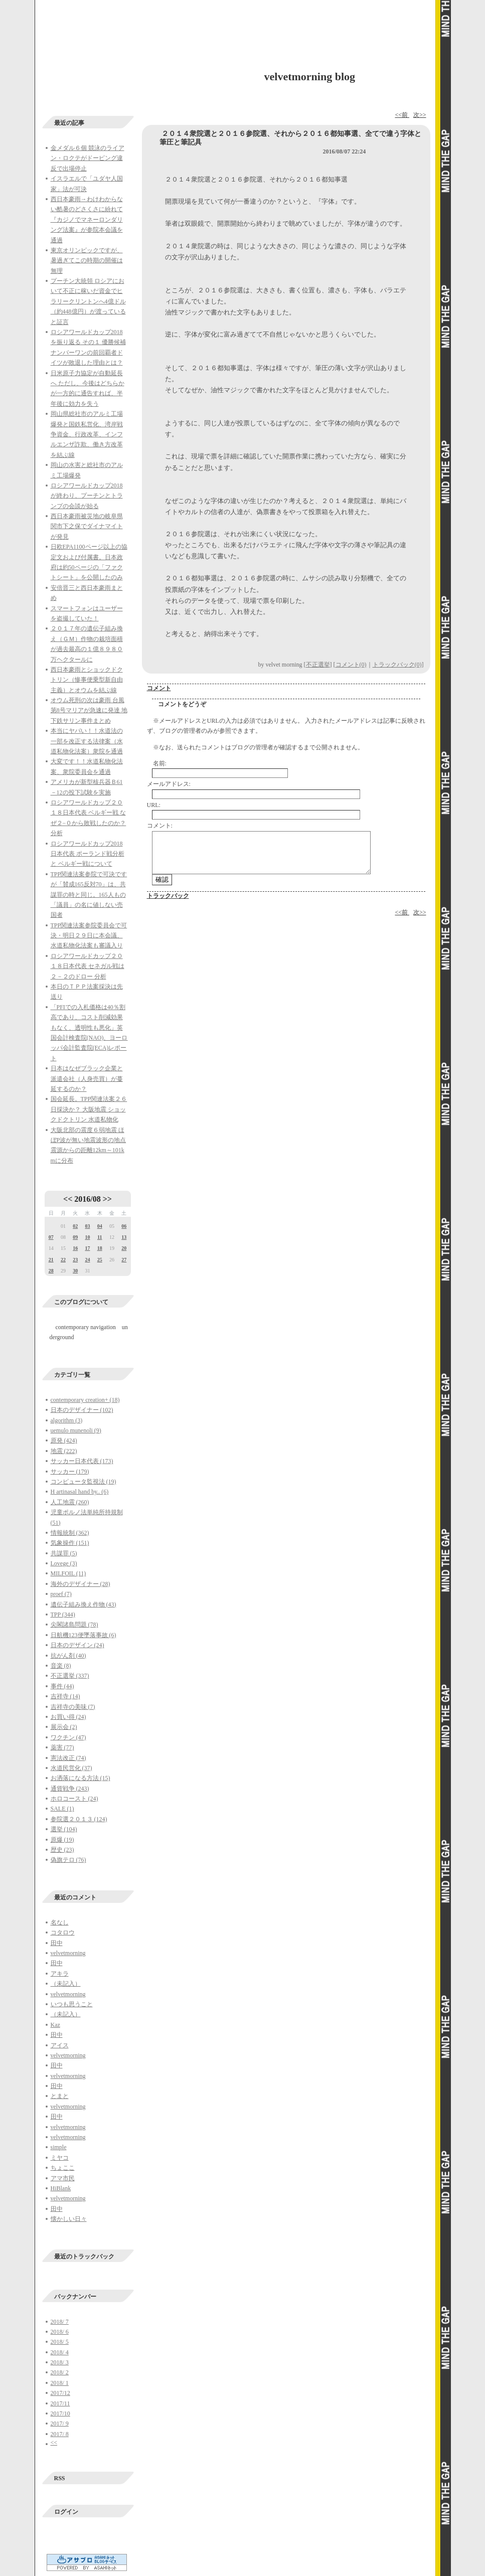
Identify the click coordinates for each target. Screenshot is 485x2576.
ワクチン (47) (68, 1737)
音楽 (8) (61, 1665)
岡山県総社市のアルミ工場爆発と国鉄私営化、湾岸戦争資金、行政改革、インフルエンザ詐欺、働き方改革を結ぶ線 (87, 434)
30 (75, 1270)
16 (75, 1248)
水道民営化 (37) (71, 1768)
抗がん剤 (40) (68, 1655)
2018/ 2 (60, 2372)
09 (75, 1237)
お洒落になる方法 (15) (80, 1778)
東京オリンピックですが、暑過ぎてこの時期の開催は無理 (87, 260)
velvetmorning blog (310, 76)
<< (67, 1199)
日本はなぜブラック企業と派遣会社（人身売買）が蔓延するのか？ (87, 1078)
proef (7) (61, 1593)
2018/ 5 (60, 2341)
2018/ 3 (60, 2362)
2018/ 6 (60, 2331)
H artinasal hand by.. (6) (80, 1491)
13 (123, 1237)
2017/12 (60, 2392)
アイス (60, 2045)
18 (99, 1248)
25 (99, 1259)
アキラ (60, 1973)
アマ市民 (63, 2178)
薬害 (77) (62, 1747)
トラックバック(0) (397, 664)
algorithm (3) (67, 1420)
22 (63, 1259)
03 (87, 1226)
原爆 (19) (62, 1839)
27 (123, 1259)
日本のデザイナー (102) (82, 1409)
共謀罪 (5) (64, 1553)
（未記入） (66, 1983)
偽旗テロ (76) (68, 1859)
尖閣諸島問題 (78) (74, 1624)
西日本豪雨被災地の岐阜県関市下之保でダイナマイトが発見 (87, 526)
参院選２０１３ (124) (79, 1819)
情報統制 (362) (70, 1532)
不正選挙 (318, 664)
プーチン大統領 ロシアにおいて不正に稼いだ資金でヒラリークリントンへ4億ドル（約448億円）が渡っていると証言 (88, 301)
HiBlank (61, 2188)
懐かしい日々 (69, 2218)
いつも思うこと (72, 2004)
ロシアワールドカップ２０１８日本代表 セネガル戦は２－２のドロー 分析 (87, 966)
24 (87, 1259)
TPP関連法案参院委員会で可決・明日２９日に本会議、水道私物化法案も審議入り (89, 935)
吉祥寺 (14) (65, 1696)
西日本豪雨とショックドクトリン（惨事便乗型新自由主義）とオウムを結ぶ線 (87, 680)
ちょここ (63, 2167)
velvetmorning (68, 1953)
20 (123, 1248)
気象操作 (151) (70, 1542)
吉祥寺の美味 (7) (73, 1706)
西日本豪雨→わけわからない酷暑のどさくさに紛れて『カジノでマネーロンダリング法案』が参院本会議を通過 (87, 220)
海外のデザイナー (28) (80, 1583)
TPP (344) (63, 1614)
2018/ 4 (60, 2352)
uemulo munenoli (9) (76, 1430)
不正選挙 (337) (70, 1675)
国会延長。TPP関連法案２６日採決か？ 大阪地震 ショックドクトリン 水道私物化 (89, 1109)
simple (59, 2147)
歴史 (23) (62, 1849)
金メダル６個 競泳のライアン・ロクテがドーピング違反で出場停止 (87, 158)
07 (51, 1237)
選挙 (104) (64, 1829)
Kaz (55, 2024)
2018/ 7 (60, 2321)
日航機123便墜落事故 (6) (83, 1635)
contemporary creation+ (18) (85, 1399)
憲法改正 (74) (68, 1757)
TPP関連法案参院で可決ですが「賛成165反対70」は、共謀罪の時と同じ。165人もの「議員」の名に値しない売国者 (89, 895)
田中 (57, 1943)
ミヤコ (60, 2157)
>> (107, 1199)
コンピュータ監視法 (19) (83, 1481)
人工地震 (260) (70, 1502)
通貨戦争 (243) (70, 1788)
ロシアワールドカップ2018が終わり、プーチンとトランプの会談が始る (87, 496)
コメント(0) (351, 664)
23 (75, 1259)
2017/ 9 (60, 2423)
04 (99, 1226)
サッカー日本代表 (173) (82, 1461)
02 (75, 1226)
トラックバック (168, 895)
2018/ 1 (60, 2382)
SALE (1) (62, 1808)
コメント (159, 688)
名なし (60, 1922)
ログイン (66, 2511)
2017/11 (60, 2403)
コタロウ (63, 1932)
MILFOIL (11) (68, 1573)
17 (87, 1248)
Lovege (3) (64, 1563)
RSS (59, 2478)
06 (123, 1226)
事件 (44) (62, 1686)
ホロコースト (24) (74, 1798)
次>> (419, 114)
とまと (60, 2096)
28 (51, 1270)
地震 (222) (64, 1451)
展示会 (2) (64, 1726)
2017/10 (60, 2413)
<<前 (402, 114)
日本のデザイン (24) (77, 1645)
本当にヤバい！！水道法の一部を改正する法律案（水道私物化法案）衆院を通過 (87, 741)
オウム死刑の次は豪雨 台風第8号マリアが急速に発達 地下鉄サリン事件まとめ (89, 710)
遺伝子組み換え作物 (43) (83, 1604)
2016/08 (87, 1199)
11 (99, 1237)
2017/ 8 (60, 2434)
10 (87, 1237)
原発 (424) (64, 1440)
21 (51, 1259)
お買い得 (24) (68, 1716)
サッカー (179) (70, 1471)
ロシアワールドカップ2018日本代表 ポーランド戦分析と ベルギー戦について (87, 854)
